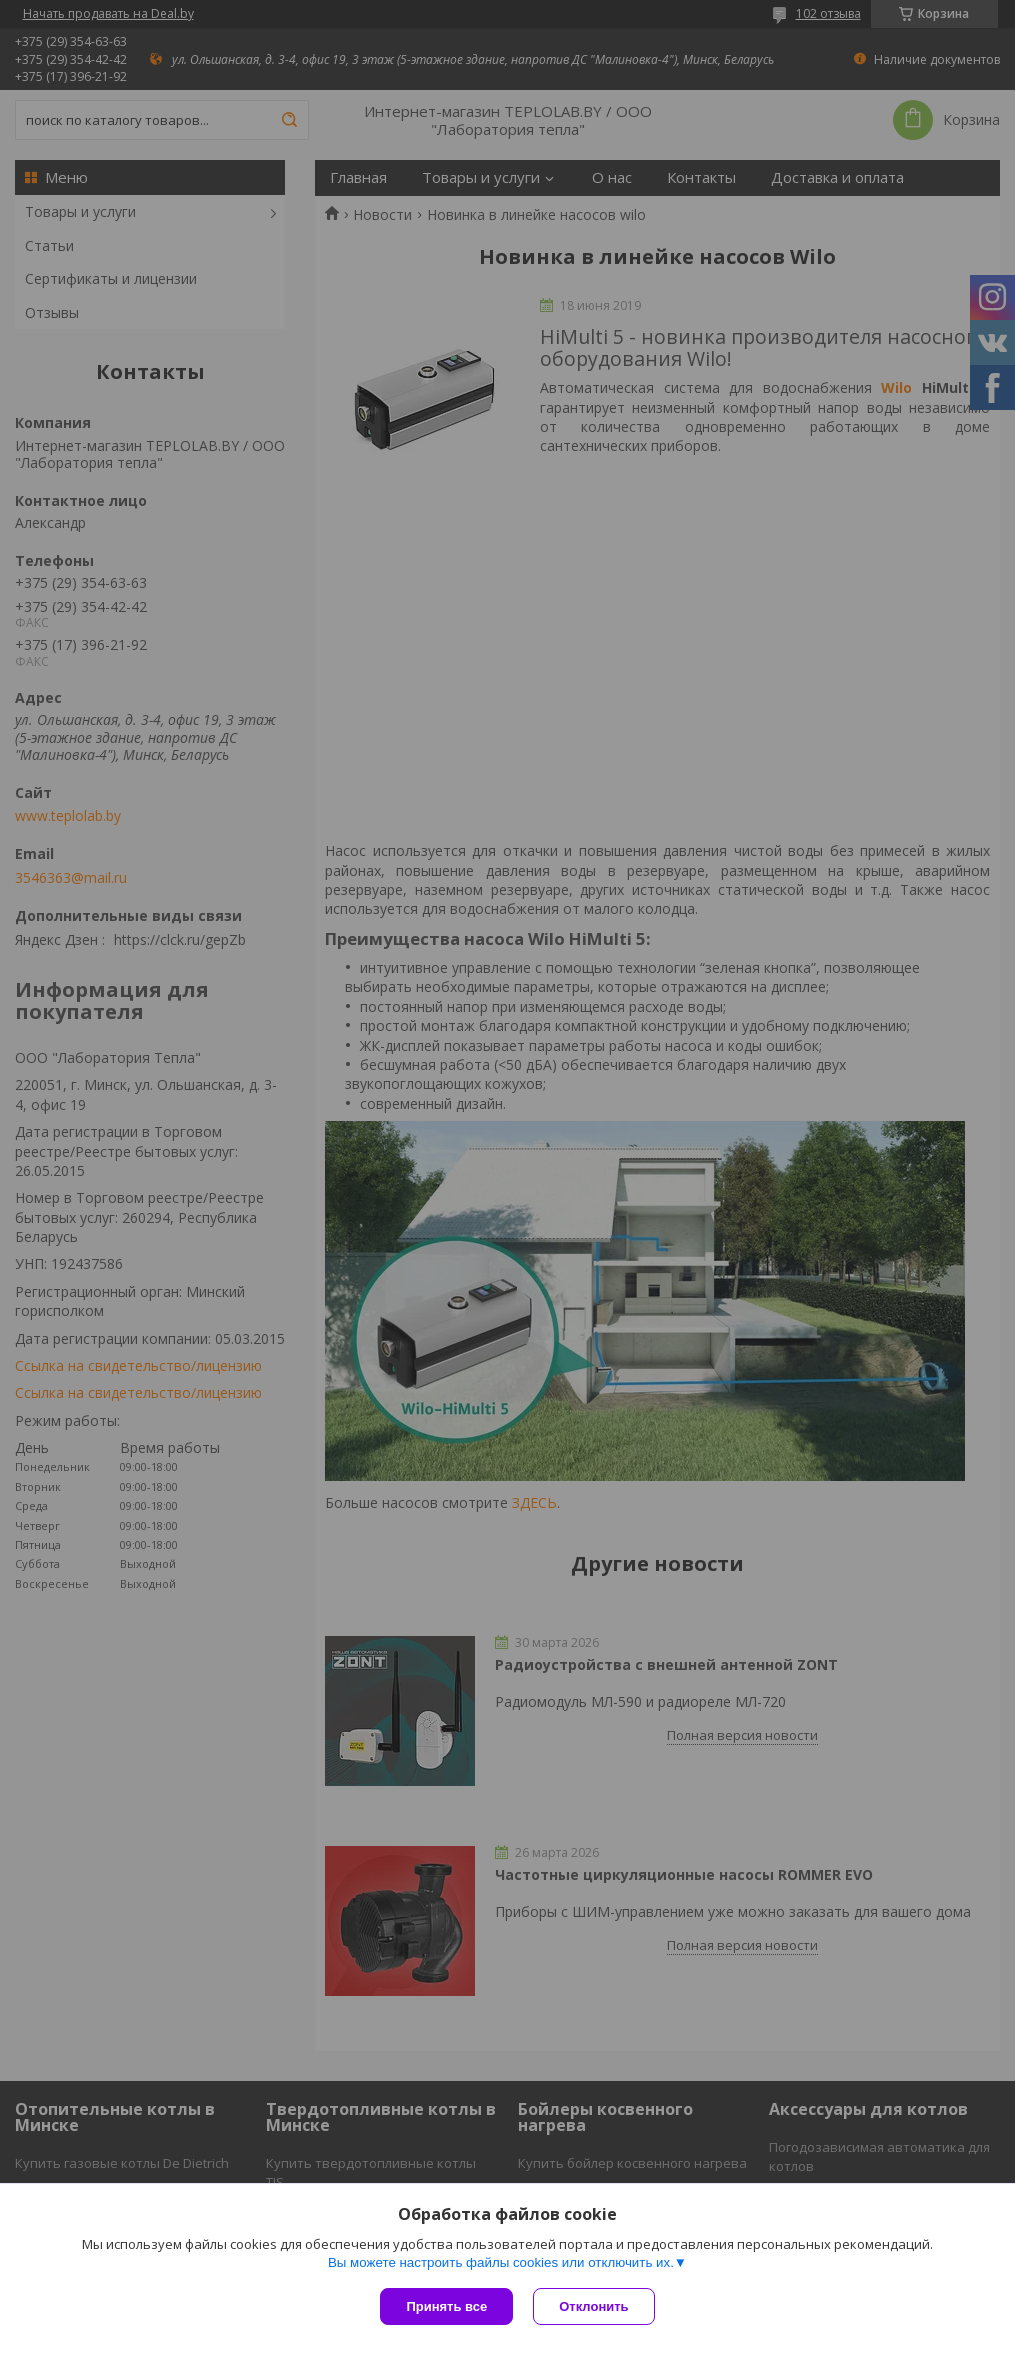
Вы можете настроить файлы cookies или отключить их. (501, 2262)
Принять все (446, 2306)
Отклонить (593, 2306)
